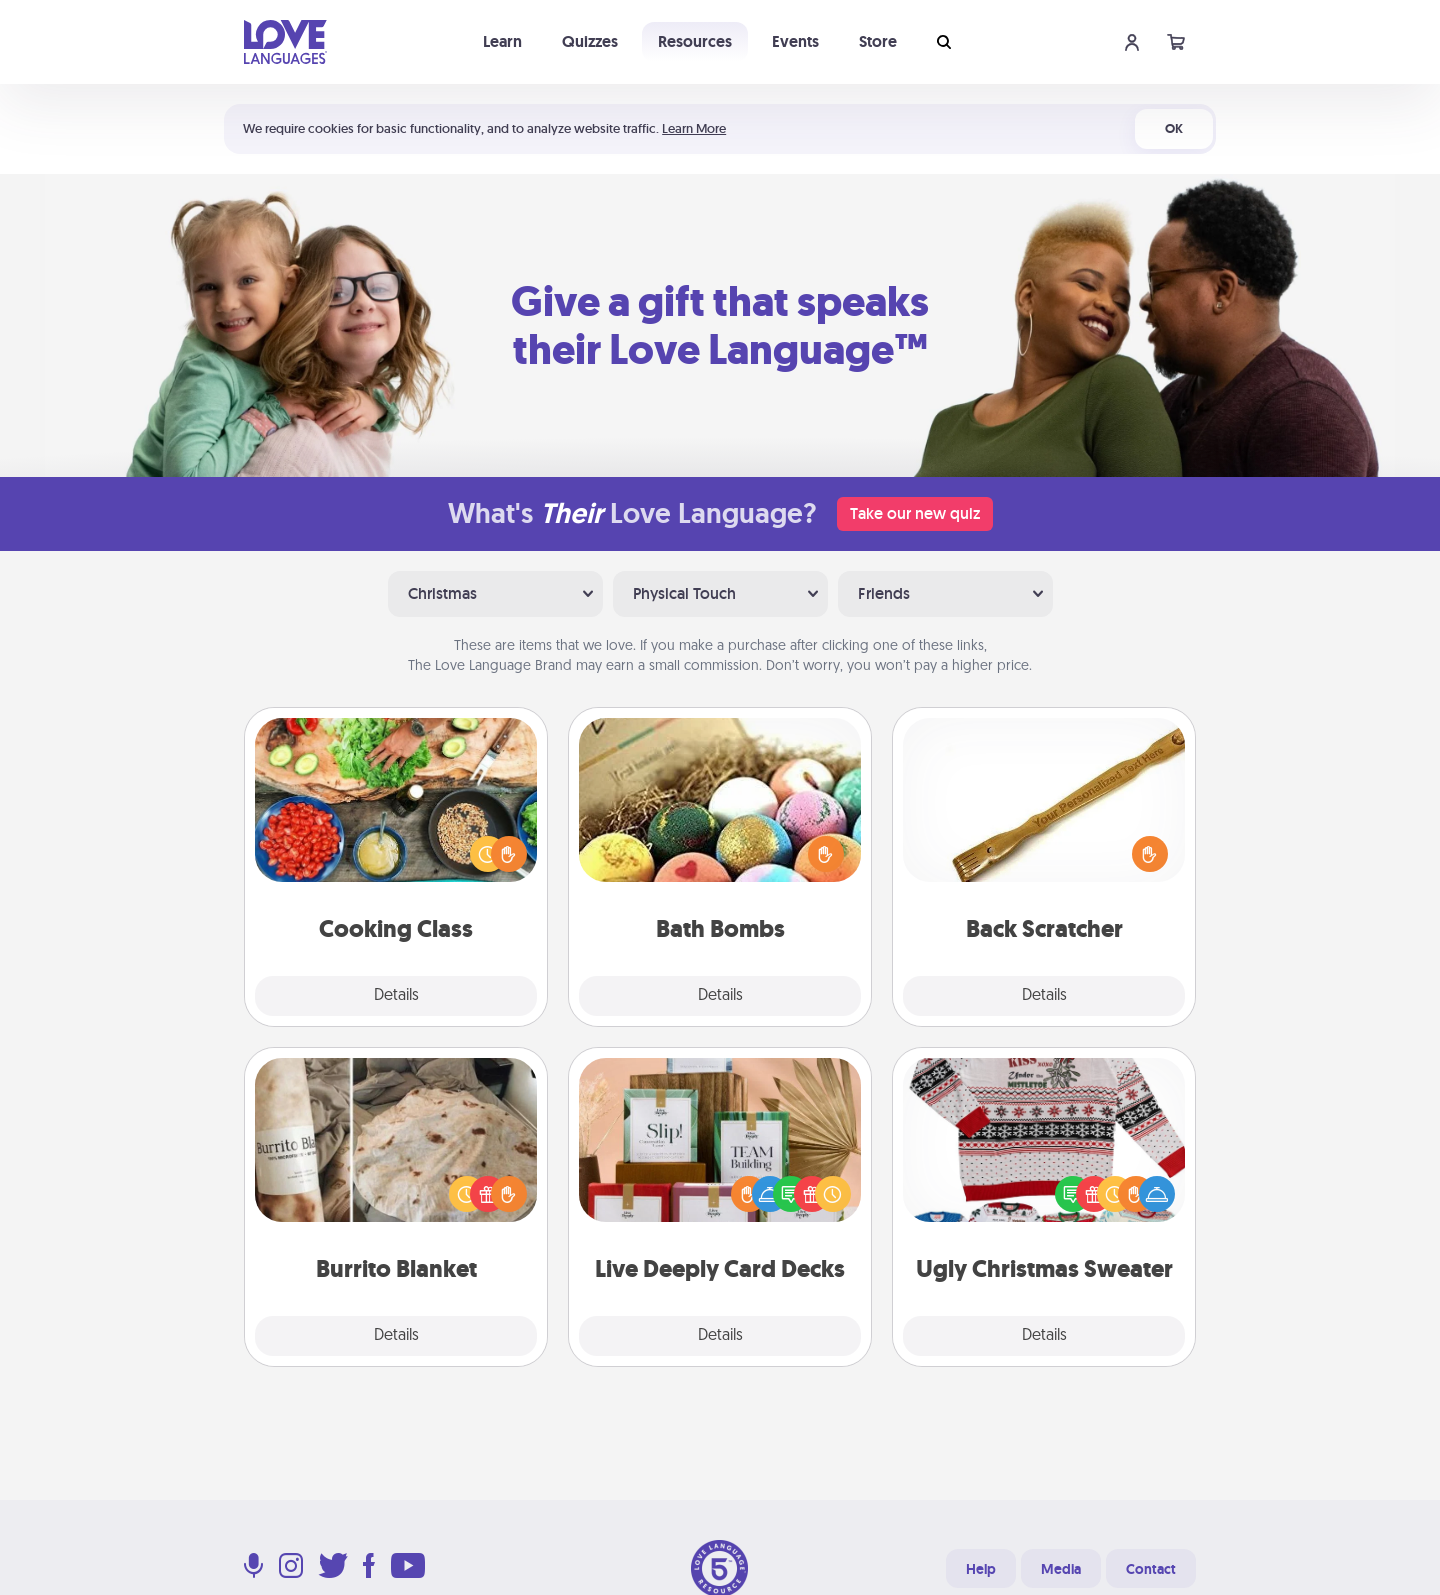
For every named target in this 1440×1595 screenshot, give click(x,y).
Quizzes (590, 41)
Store (878, 41)
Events (795, 41)
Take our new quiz (915, 513)
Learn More (694, 128)
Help (981, 1569)
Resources (695, 41)
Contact (1151, 1569)
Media (1061, 1569)
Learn (502, 41)
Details (396, 996)
